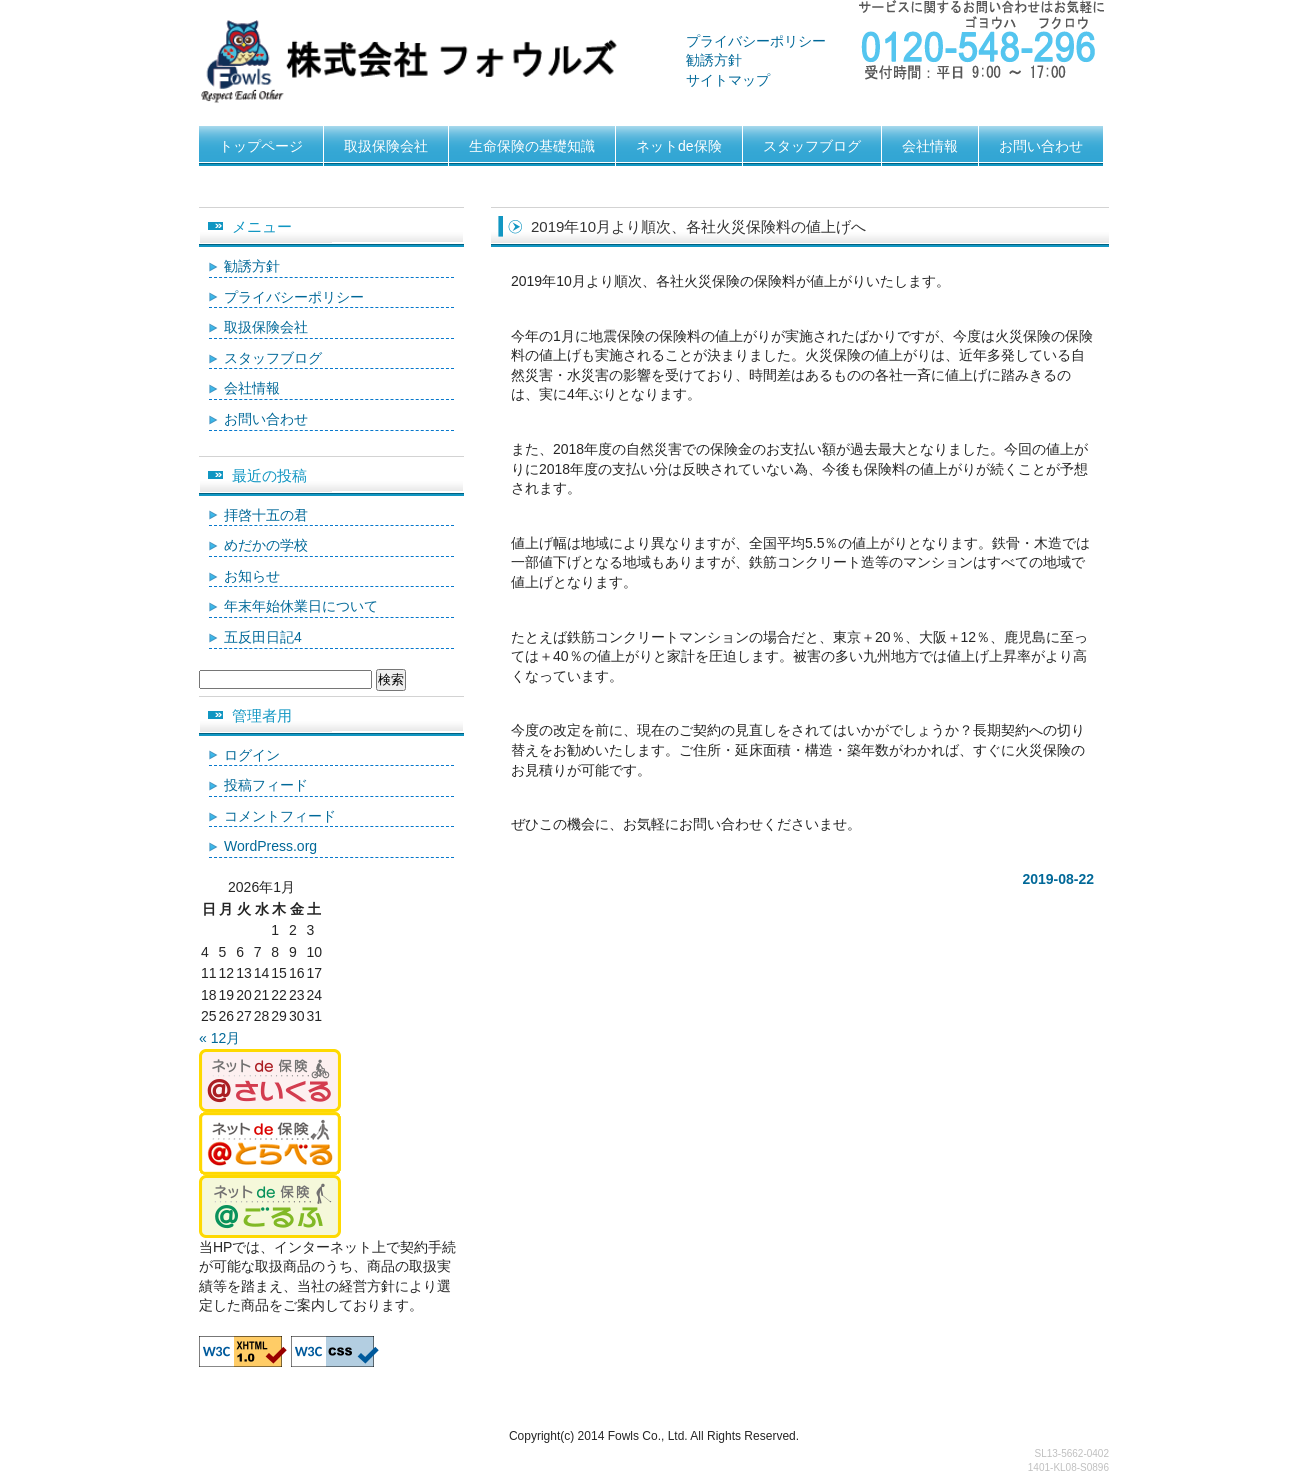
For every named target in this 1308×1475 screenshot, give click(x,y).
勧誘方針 (714, 60)
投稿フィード (266, 785)
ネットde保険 (679, 146)
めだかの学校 (266, 545)
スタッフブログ (812, 146)
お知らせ (252, 576)
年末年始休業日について (301, 606)
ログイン (252, 755)
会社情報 (930, 146)
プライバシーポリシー (756, 41)
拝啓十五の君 (266, 515)
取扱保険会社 (386, 146)
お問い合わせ (1041, 146)
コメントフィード (280, 816)
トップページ (261, 146)
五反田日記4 (263, 637)
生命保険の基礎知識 (532, 146)
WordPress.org (270, 846)
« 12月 (219, 1038)
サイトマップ (728, 80)
